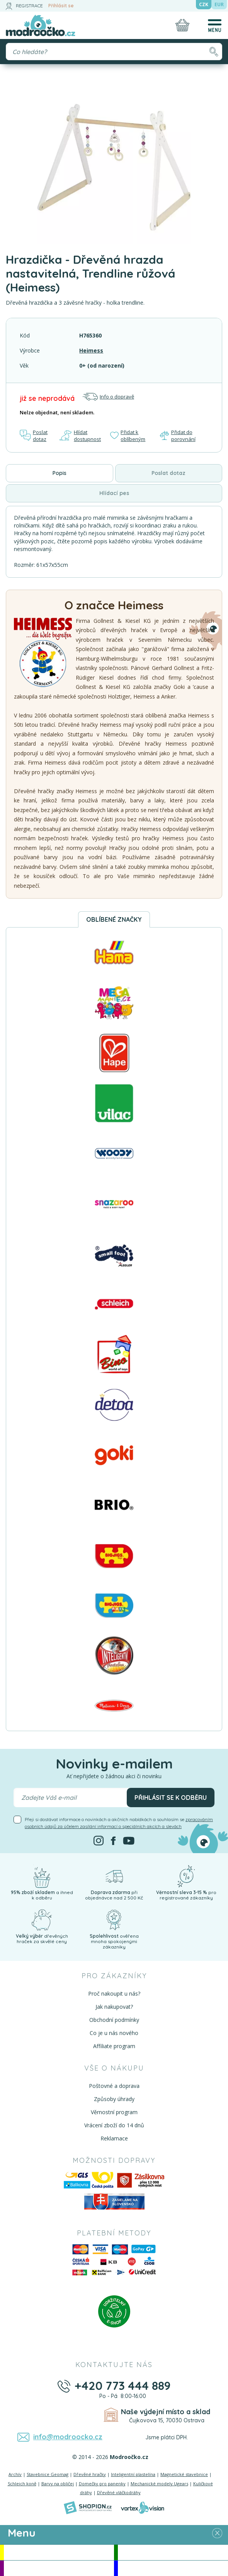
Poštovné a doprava (114, 2085)
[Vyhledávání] (114, 51)
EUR (219, 4)
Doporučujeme (59, 2568)
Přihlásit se (61, 5)
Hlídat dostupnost (80, 436)
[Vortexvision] (142, 2507)
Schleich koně (22, 2483)
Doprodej (173, 2568)
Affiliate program (114, 2046)
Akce (59, 2552)
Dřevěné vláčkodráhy (119, 2492)
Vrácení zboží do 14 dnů (114, 2125)
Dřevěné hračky (89, 2474)
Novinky (173, 2552)
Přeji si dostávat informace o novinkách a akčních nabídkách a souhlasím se (119, 1822)
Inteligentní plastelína (133, 2474)
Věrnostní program (114, 2112)
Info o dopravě (108, 397)
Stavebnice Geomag (47, 2474)
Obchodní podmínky (114, 2019)
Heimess (91, 350)
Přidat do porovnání (178, 436)
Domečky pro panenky (102, 2483)
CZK (203, 4)
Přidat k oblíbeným (127, 436)
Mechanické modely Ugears (159, 2483)
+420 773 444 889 (123, 2385)
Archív (15, 2474)
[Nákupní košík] (182, 25)
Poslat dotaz (34, 436)
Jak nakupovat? (114, 2006)
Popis (59, 473)
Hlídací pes (114, 493)
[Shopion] (88, 2507)
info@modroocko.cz (67, 2436)
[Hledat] (213, 51)
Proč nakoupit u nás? (114, 1993)
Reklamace (114, 2138)
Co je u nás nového (114, 2033)
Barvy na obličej (57, 2483)
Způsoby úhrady (114, 2099)
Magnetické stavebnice (184, 2474)
